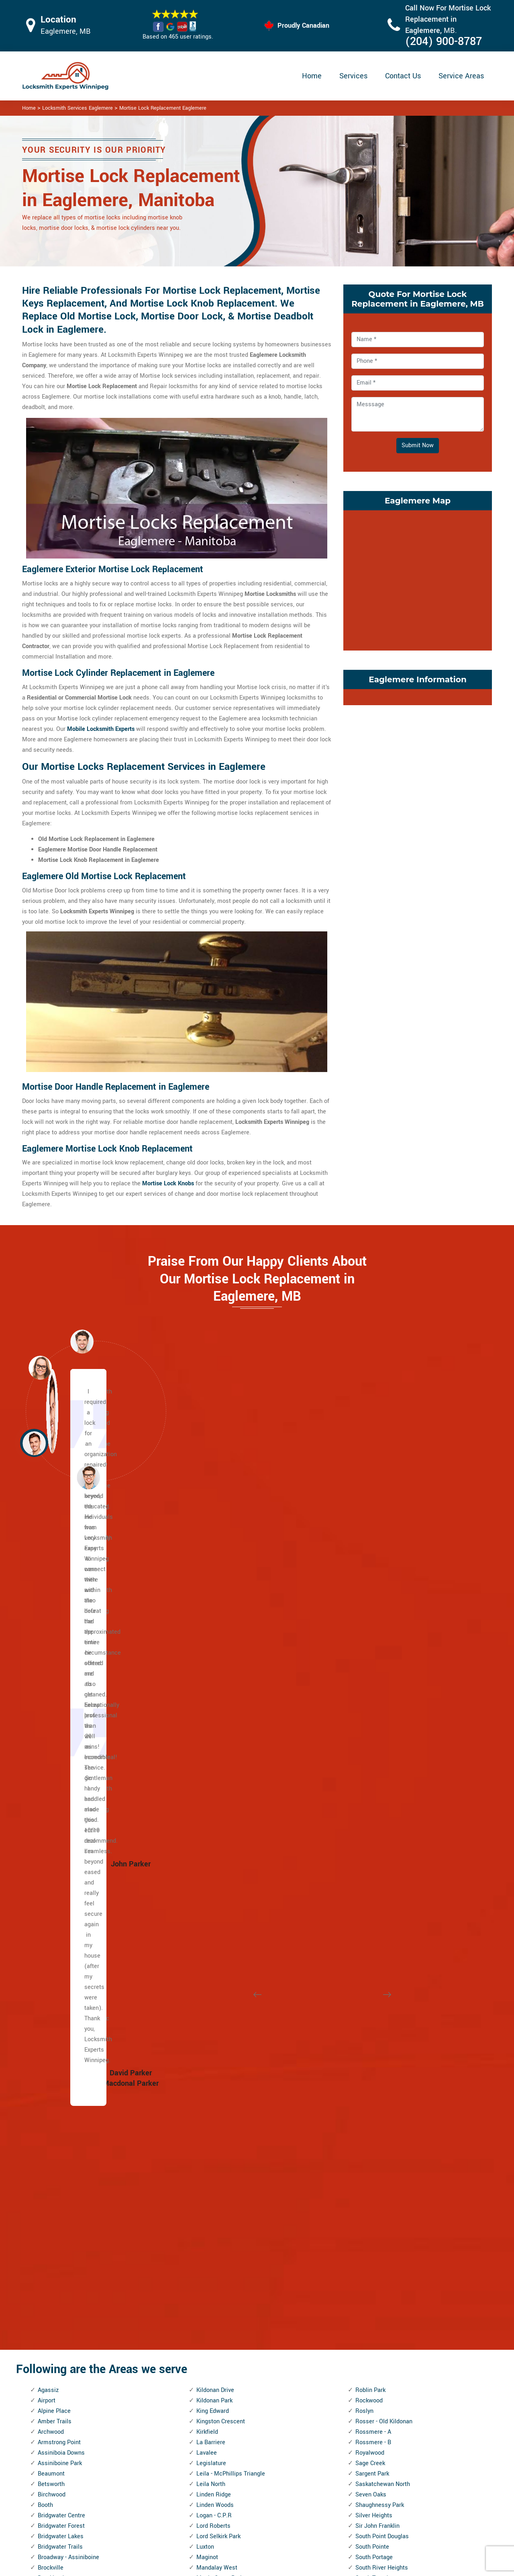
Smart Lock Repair (215, 2517)
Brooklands (52, 1764)
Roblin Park (370, 1575)
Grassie (48, 2234)
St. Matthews (373, 1889)
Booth (45, 1690)
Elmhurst (49, 2108)
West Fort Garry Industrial (389, 2234)
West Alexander (376, 2213)
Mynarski (208, 1972)
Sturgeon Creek (375, 1941)
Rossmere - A (373, 1617)
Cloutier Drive (55, 1920)
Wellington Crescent (382, 2202)
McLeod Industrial (220, 1826)
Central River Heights (66, 1858)
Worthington (371, 2390)
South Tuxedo (373, 1764)
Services (353, 76)
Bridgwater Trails (60, 1732)
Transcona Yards (377, 2014)
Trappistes (369, 2025)
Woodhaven (370, 2380)
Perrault (206, 2181)
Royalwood (369, 1638)
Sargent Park (372, 1659)
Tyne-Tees (368, 2077)
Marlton (206, 1795)
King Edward (212, 1596)
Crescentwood (56, 1952)
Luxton (205, 1732)
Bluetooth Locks (312, 2487)
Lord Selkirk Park (218, 1722)
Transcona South (377, 2004)
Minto (204, 1899)
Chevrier (48, 1889)
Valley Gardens (375, 2108)
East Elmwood (56, 2066)
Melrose (207, 1868)
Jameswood (54, 2328)
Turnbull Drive (373, 2035)
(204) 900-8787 (443, 41)
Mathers (207, 1805)
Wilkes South (372, 2338)
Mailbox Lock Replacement (327, 2518)
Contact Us (403, 76)
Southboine (370, 1774)
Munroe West (214, 1952)
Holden (47, 2265)
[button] (88, 1477)
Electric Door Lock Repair (224, 2502)
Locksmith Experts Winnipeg (310, 2566)
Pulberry (207, 2244)
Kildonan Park (214, 1586)
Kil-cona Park (55, 2369)
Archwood (51, 1617)
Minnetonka (211, 1878)
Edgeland (50, 2087)
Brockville (50, 1753)
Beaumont (51, 1659)
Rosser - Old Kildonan (383, 1607)
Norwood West (215, 2087)
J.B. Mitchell (54, 2317)
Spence (365, 1805)
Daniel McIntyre (58, 1983)
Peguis (205, 2161)
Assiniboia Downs (61, 1638)
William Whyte (374, 2349)
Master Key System (217, 2486)
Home (312, 76)
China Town (53, 1899)
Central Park (54, 1847)
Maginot (207, 1743)
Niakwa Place (214, 1993)
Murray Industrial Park (225, 1962)
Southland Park (375, 1795)
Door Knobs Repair (215, 2533)
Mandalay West (216, 1753)
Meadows (209, 1858)
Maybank (208, 1816)
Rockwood (369, 1586)
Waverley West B (377, 2192)
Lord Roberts (213, 1711)
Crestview (51, 1962)
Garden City (53, 2181)
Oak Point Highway (221, 2098)
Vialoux (365, 2140)
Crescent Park (56, 1941)
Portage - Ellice (216, 2223)
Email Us (408, 2471)
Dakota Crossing (59, 1972)
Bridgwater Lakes (61, 1722)
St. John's (368, 1878)
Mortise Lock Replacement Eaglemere (162, 108)
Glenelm (49, 2202)
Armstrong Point (59, 1628)
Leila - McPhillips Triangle (230, 1659)
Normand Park (215, 2014)
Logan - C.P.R (214, 1701)
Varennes (367, 2119)
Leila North (210, 1669)
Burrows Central (59, 1805)
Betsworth (51, 1669)
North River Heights (222, 2046)
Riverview (209, 2380)
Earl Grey (49, 2056)
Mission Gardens (218, 1910)
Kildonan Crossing (62, 2390)
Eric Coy (48, 2119)
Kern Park (50, 2359)
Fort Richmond (57, 2161)
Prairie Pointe (214, 2234)
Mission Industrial (220, 1920)
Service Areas (461, 76)
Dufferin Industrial (61, 2014)
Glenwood (51, 2213)
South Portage (374, 1743)
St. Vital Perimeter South (388, 1920)
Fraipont (48, 2171)
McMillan (208, 1837)
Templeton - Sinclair (381, 1972)
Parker (204, 2150)
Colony (46, 1931)
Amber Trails (54, 1607)
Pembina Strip (215, 2171)
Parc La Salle (213, 2140)
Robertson (210, 2390)
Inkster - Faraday (60, 2275)
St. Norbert (369, 1899)
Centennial (52, 1837)
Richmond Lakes (218, 2275)
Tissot (363, 1983)
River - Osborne (216, 2317)
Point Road (210, 2192)
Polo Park (208, 2202)
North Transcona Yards (226, 2066)
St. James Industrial (382, 1858)
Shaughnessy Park (379, 1690)
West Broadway (375, 2223)
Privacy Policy (309, 2471)
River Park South (218, 2338)
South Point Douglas (382, 1722)
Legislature (211, 1649)
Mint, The (208, 1889)
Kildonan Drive (215, 1575)
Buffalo (47, 1795)
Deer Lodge (52, 1993)
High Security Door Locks (224, 2470)
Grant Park (51, 2223)
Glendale (49, 2192)
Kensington (52, 2349)
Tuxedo (364, 2046)
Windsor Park (372, 2359)
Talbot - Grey (371, 1962)
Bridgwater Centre (61, 1701)
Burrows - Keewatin (63, 1816)
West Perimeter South (384, 2255)
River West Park (217, 2349)
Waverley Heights (378, 2181)
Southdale (368, 1784)
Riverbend (209, 2359)
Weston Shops (374, 2296)
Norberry (207, 2004)
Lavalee (206, 1638)
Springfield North (377, 1816)
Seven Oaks (370, 1680)
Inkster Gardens (59, 2286)
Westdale (367, 2275)
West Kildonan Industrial (387, 2244)
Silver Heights (373, 1701)
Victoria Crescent (378, 2150)
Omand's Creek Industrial (229, 2119)
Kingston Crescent (220, 1607)
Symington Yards (377, 1952)
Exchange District (61, 2129)
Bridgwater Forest (61, 1711)
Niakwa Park (212, 1983)
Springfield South (378, 1826)
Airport (46, 1586)
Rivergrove (210, 2369)
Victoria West (373, 2161)
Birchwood (51, 1680)
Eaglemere (52, 2046)
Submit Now (418, 445)
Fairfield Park (55, 2140)
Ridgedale (209, 2296)
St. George (369, 1847)
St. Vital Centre (375, 1910)
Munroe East (213, 1941)
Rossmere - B (373, 1628)
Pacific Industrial (218, 2129)
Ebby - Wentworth (61, 2077)
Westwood (369, 2307)
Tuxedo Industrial (378, 2056)
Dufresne (49, 2025)
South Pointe (372, 1732)
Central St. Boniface (64, 1868)
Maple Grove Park (219, 1764)
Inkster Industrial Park (67, 2296)
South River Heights (381, 1753)
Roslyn (364, 1596)
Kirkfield (207, 1617)
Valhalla (366, 2098)
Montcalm (209, 1931)
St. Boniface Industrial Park (391, 1837)
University (368, 2087)
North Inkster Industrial (226, 2025)
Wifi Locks (305, 2502)
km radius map (417, 578)
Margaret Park (215, 1784)
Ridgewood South (219, 2307)
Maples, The (212, 1774)
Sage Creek (370, 1649)
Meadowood (212, 1847)
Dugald (47, 2035)
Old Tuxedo (211, 2108)
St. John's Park (375, 1868)
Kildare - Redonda (61, 2380)
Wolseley (367, 2369)
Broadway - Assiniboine (68, 1743)
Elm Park (49, 2098)
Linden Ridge (213, 1680)
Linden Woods (215, 1690)
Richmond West (217, 2286)
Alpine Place (54, 1596)
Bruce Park (52, 1774)
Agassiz (48, 1575)
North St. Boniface (220, 2056)
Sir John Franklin (377, 1711)
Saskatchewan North (382, 1669)
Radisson (208, 2255)
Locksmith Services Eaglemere (77, 108)
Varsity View (371, 2129)
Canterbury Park (59, 1826)
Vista (362, 2171)
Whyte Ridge (372, 2317)
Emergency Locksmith (320, 2534)
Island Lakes (54, 2307)
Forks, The (51, 2150)
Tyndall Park (371, 2066)
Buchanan (51, 1784)
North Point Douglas (222, 2035)
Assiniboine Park (60, 1649)
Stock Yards (371, 1931)
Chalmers (50, 1878)
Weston (365, 2286)
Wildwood (368, 2328)
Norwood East (214, 2077)
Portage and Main (219, 2213)
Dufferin (48, 2004)
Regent (205, 2265)
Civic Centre (53, 1910)
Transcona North (377, 1993)
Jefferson (50, 2338)
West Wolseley (375, 2265)
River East (209, 2328)
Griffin (46, 2244)
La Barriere (210, 1628)
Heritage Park (55, 2255)
